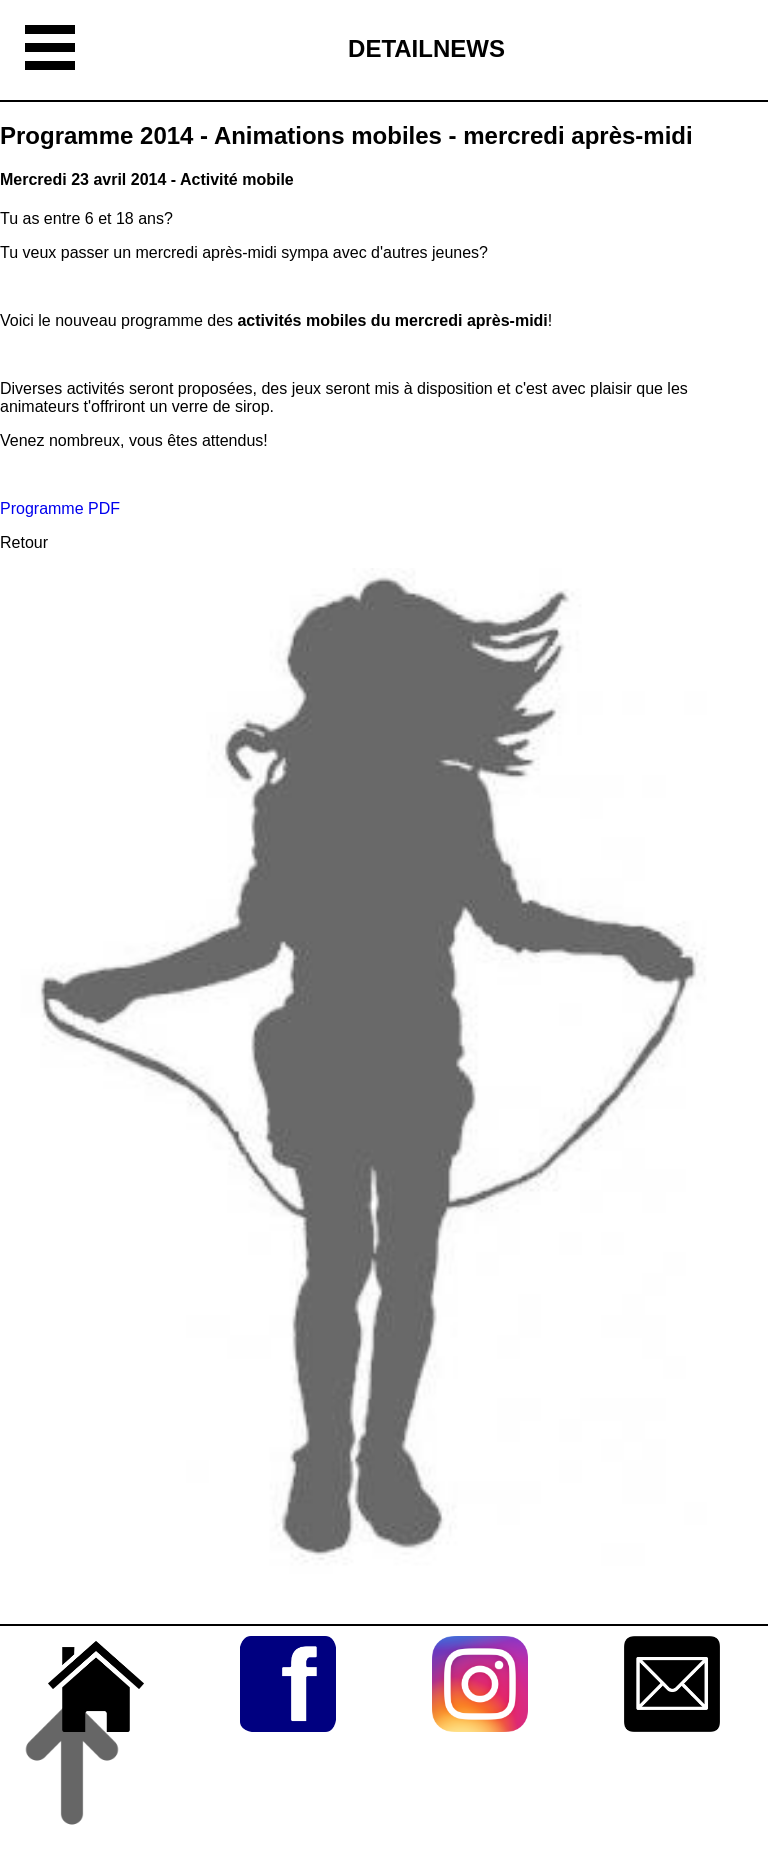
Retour (24, 542)
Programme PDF (60, 508)
